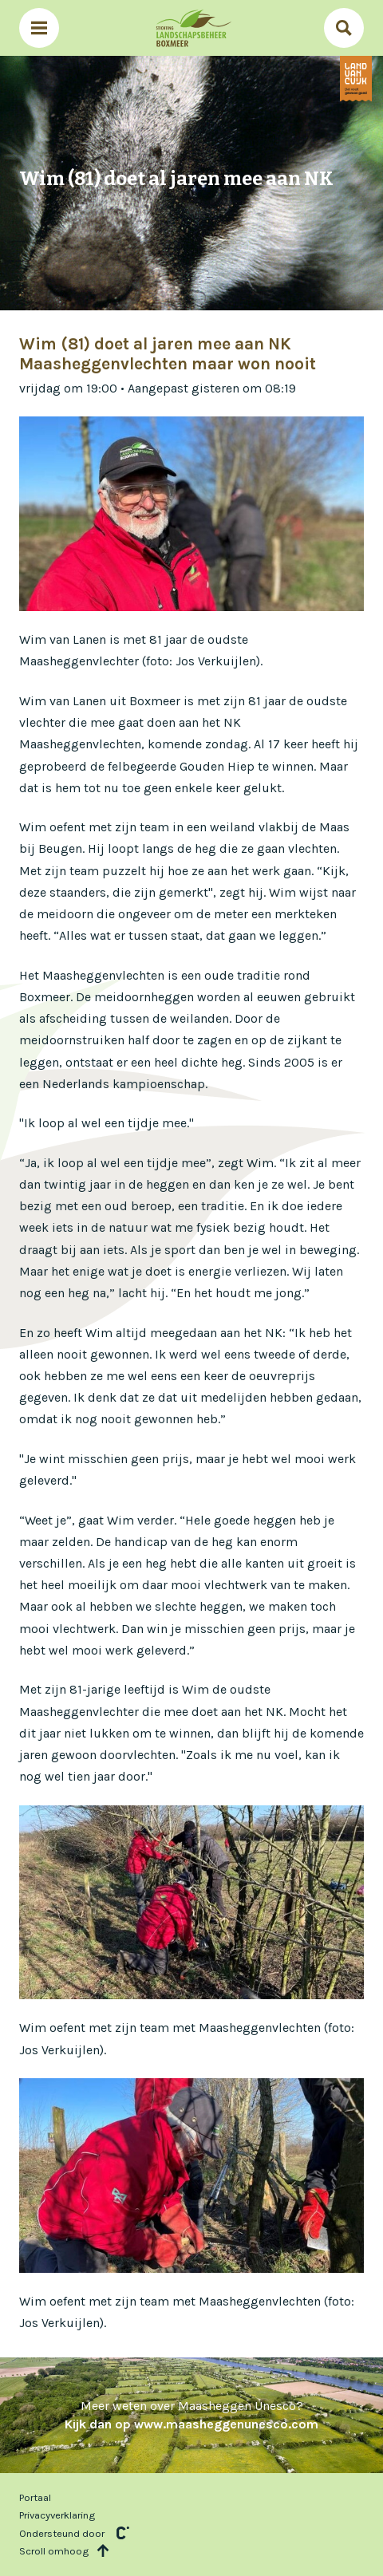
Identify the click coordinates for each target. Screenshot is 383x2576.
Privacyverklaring (57, 2515)
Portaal (35, 2497)
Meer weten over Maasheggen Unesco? (191, 2414)
